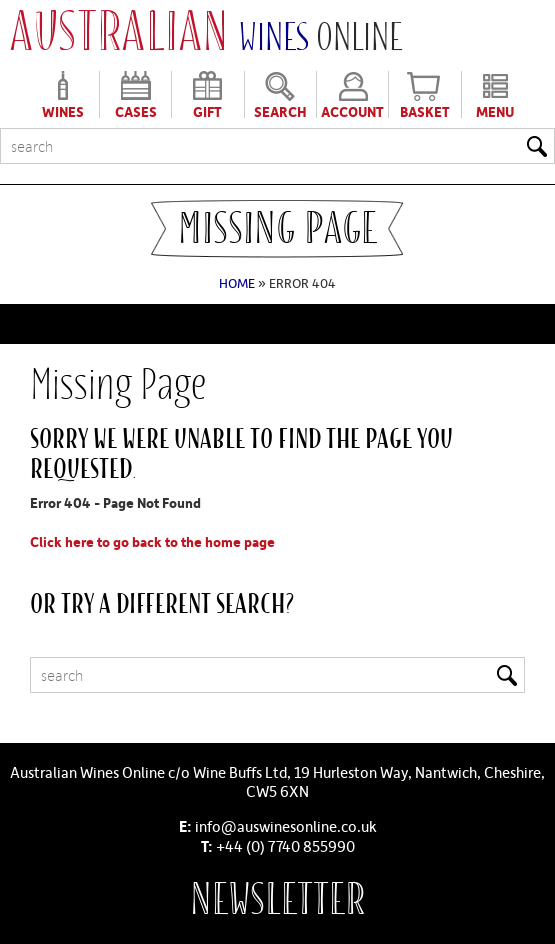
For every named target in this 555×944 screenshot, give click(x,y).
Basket (425, 110)
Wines (63, 110)
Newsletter (277, 899)
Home (237, 283)
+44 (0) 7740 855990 (285, 846)
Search (280, 110)
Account (352, 110)
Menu (495, 110)
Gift (207, 110)
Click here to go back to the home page (152, 541)
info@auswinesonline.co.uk (286, 826)
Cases (136, 110)
